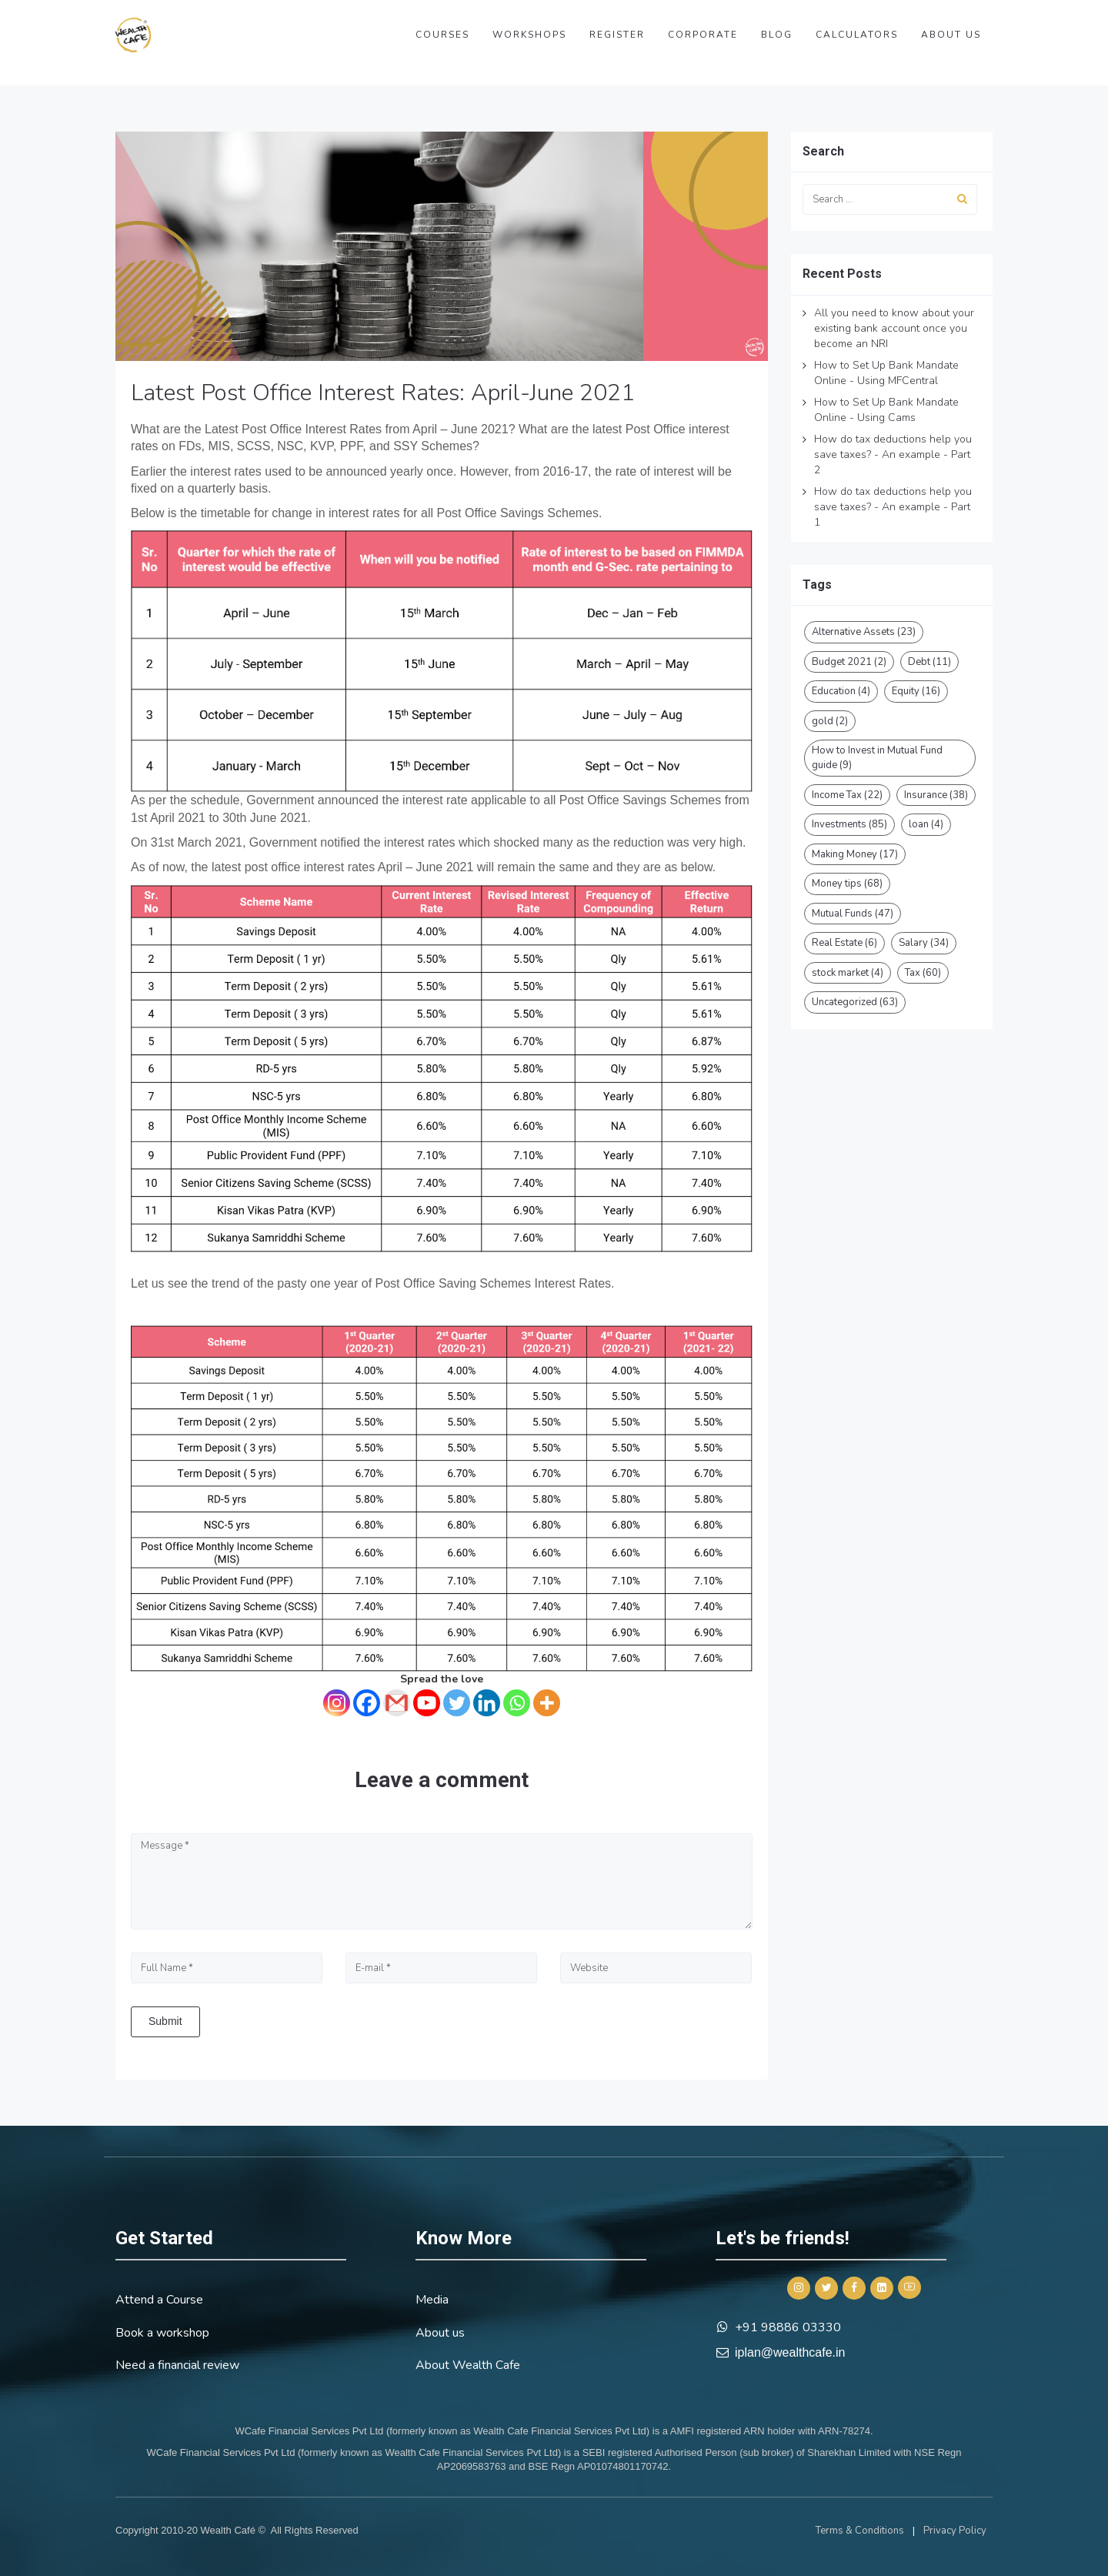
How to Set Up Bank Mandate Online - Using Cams (886, 410)
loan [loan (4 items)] (926, 824)
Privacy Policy (954, 2531)
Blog (777, 34)
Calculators (857, 34)
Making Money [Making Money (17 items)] (855, 854)
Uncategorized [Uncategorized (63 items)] (855, 1002)
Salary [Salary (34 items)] (924, 943)
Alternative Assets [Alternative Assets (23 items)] (864, 632)
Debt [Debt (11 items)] (929, 662)
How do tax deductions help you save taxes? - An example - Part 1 (893, 507)
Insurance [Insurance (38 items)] (936, 795)
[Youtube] (426, 1702)
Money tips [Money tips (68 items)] (847, 883)
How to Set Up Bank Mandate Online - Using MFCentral (886, 373)
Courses (442, 34)
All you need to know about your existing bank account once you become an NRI (894, 328)
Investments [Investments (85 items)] (849, 824)
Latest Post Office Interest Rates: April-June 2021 (383, 393)
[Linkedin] (486, 1702)
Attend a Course (159, 2299)
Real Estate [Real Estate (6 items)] (844, 943)
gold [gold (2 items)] (830, 721)
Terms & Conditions (860, 2531)
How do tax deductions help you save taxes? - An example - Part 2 (893, 454)
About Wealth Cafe (468, 2365)
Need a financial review (177, 2365)
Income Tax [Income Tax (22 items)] (847, 795)
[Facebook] (366, 1702)
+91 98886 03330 (788, 2327)
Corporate (703, 34)
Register (617, 34)
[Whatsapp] (516, 1702)
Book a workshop (162, 2332)
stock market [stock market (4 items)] (847, 973)
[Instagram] (336, 1702)
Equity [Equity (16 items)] (916, 691)
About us (951, 34)
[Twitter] (456, 1702)
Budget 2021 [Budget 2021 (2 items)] (849, 662)
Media (432, 2299)
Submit (165, 2021)
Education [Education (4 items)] (841, 691)
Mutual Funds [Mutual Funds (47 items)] (852, 913)
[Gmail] (396, 1702)
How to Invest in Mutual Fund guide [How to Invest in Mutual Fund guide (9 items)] (877, 757)
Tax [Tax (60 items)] (923, 973)
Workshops (529, 34)
